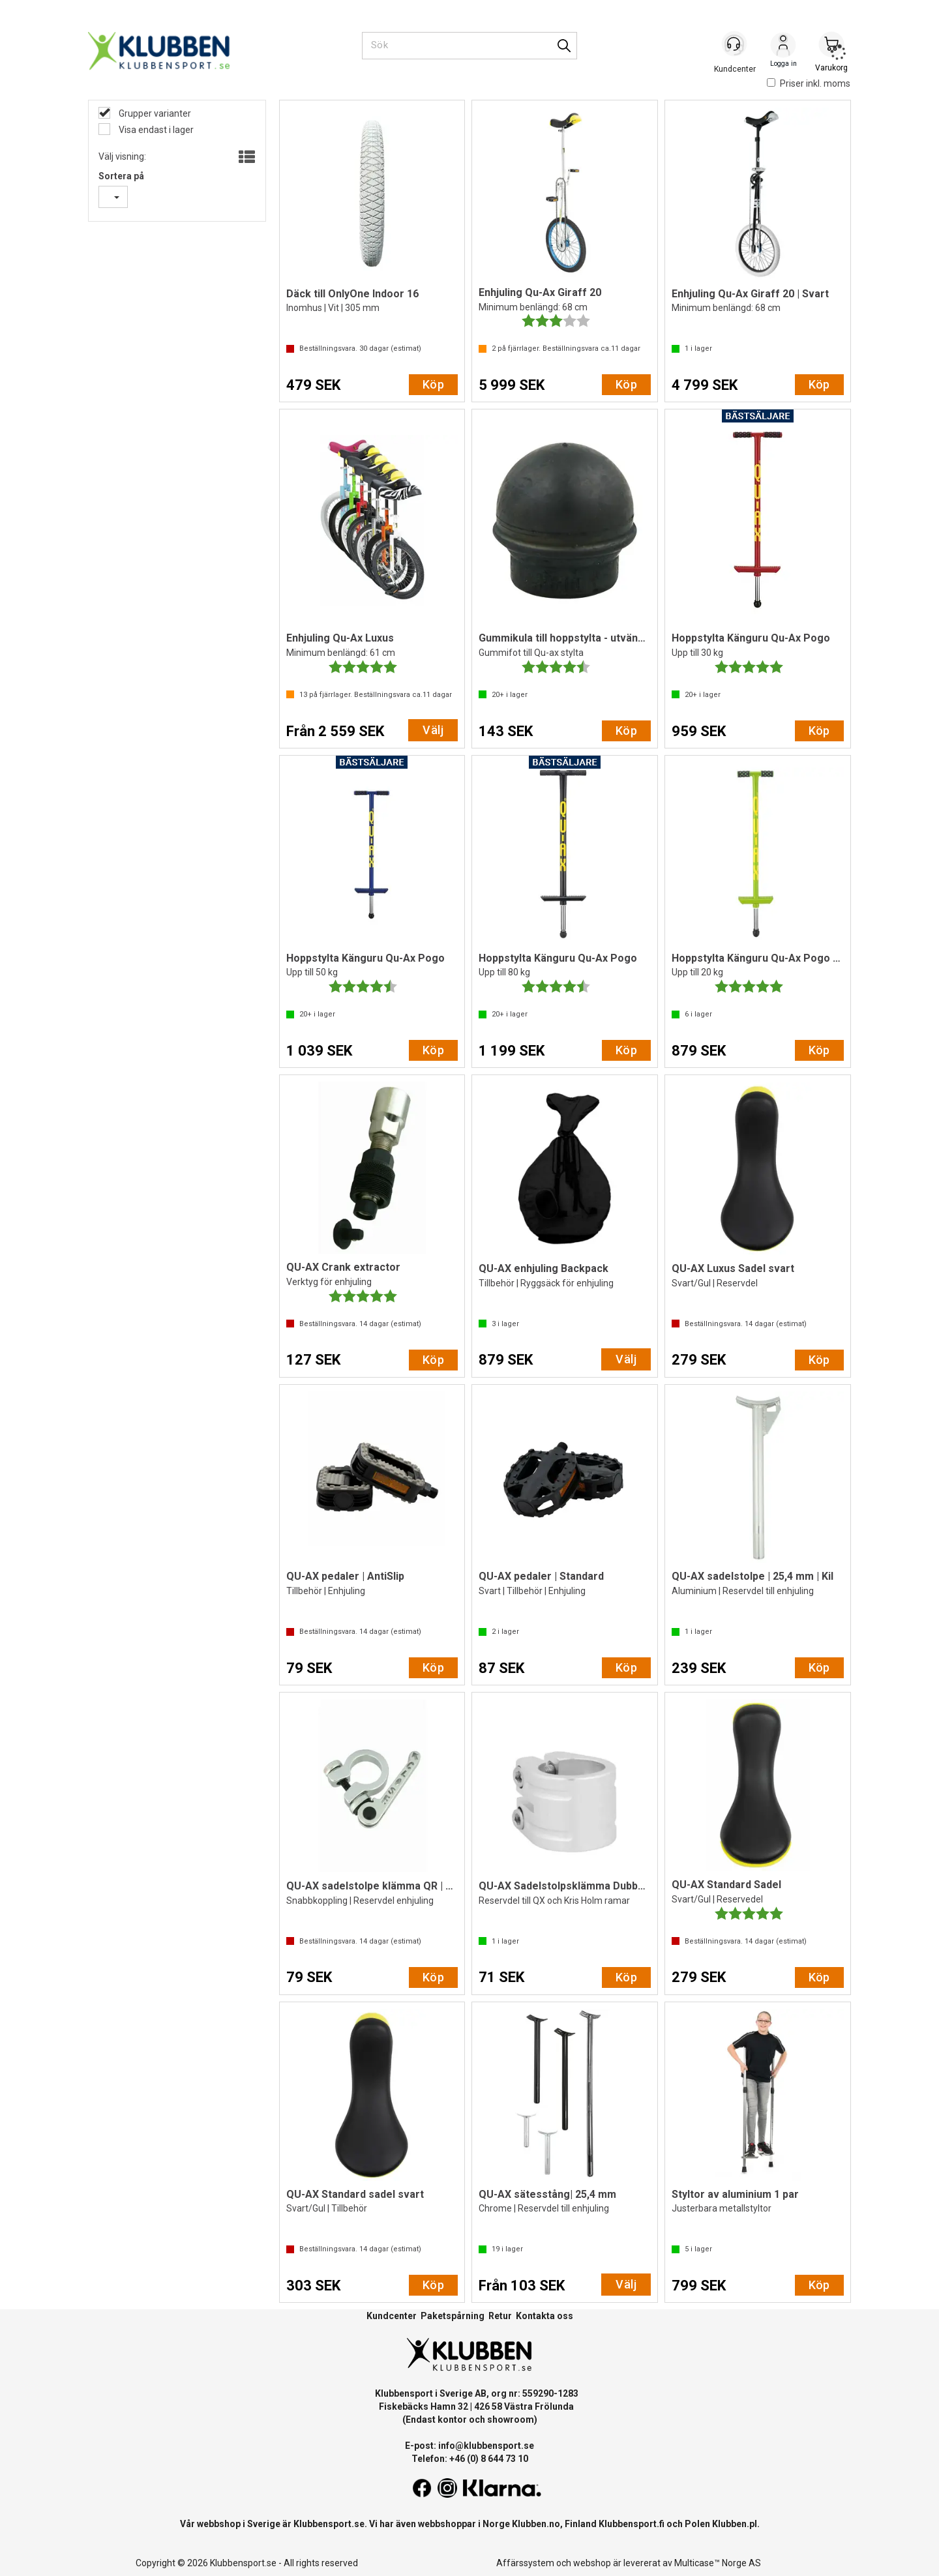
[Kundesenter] (735, 45)
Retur (500, 2316)
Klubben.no (536, 2524)
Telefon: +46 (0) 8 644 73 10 (469, 2458)
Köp (433, 384)
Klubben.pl (734, 2524)
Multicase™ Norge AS (717, 2563)
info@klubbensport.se (486, 2445)
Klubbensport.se (329, 2524)
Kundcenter (391, 2316)
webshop (592, 2563)
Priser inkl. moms (808, 83)
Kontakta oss (544, 2316)
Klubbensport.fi (631, 2524)
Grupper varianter (154, 113)
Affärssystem (525, 2563)
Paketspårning (452, 2316)
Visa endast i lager (155, 130)
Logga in (783, 46)
